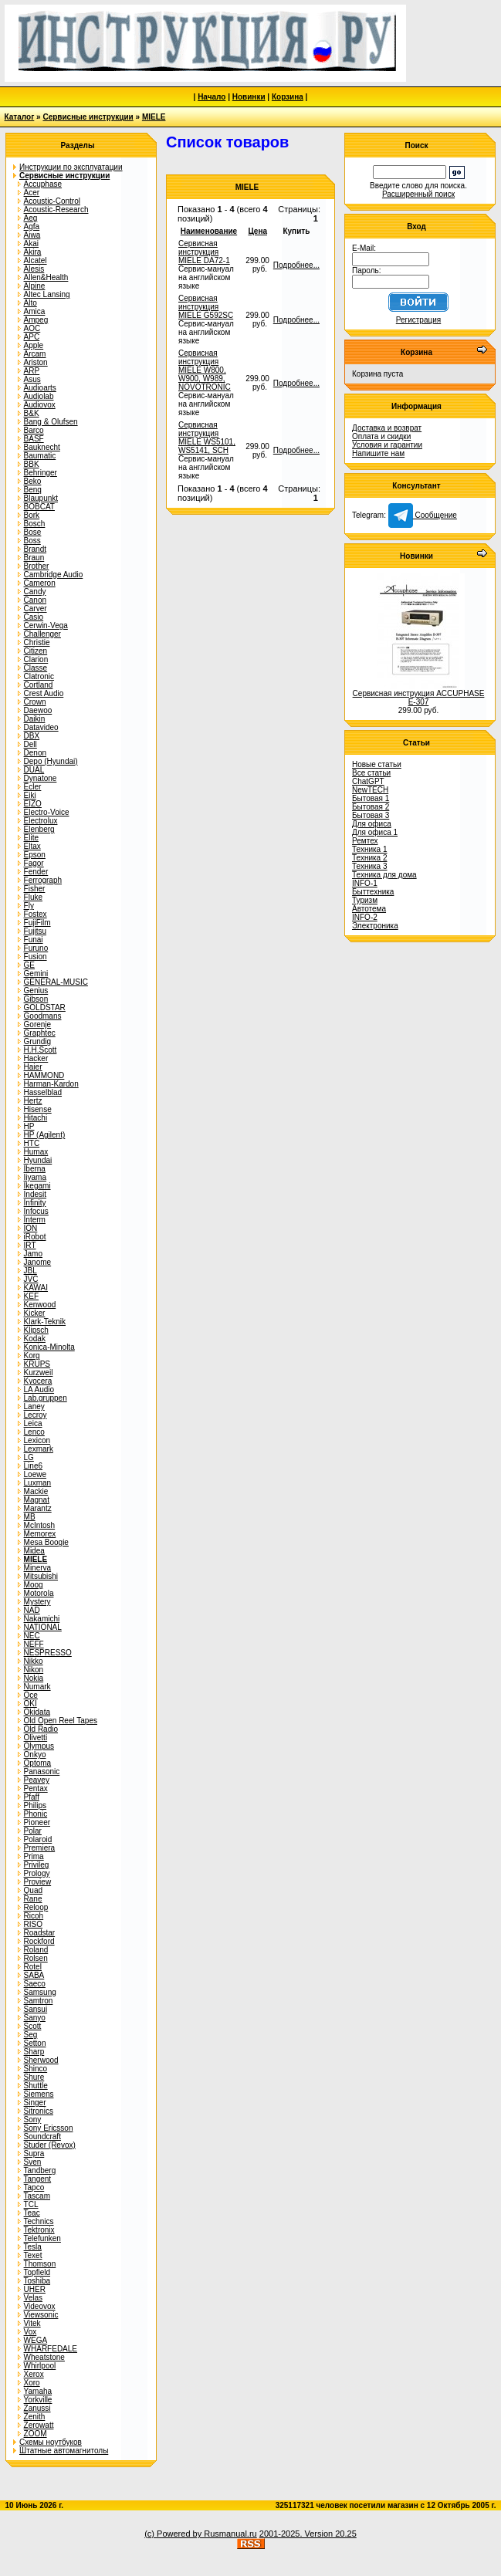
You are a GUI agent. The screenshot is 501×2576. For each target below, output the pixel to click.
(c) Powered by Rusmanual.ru (200, 2533)
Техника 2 (370, 858)
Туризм (364, 900)
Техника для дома (384, 874)
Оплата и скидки (381, 436)
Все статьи (371, 773)
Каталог (20, 117)
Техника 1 (370, 849)
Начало (211, 97)
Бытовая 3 (370, 815)
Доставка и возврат (386, 428)
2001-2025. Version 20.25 (308, 2533)
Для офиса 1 (375, 832)
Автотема (369, 908)
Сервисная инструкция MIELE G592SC (205, 306)
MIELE (154, 117)
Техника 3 (370, 866)
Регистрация (418, 320)
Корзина (287, 97)
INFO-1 (364, 883)
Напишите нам (378, 453)
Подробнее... (296, 265)
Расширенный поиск (418, 194)
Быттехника (373, 891)
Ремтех (364, 841)
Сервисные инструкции (87, 117)
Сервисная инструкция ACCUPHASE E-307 (419, 697)
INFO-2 (364, 917)
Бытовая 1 (370, 798)
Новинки (249, 97)
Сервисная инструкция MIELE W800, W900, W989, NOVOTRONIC (204, 370)
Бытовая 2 (370, 807)
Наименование (209, 231)
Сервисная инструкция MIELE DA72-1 (204, 252)
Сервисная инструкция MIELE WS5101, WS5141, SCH (206, 438)
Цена (257, 231)
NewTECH (370, 790)
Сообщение (422, 515)
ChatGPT (368, 781)
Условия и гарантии (387, 445)
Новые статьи (376, 764)
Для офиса (371, 824)
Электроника (375, 925)
